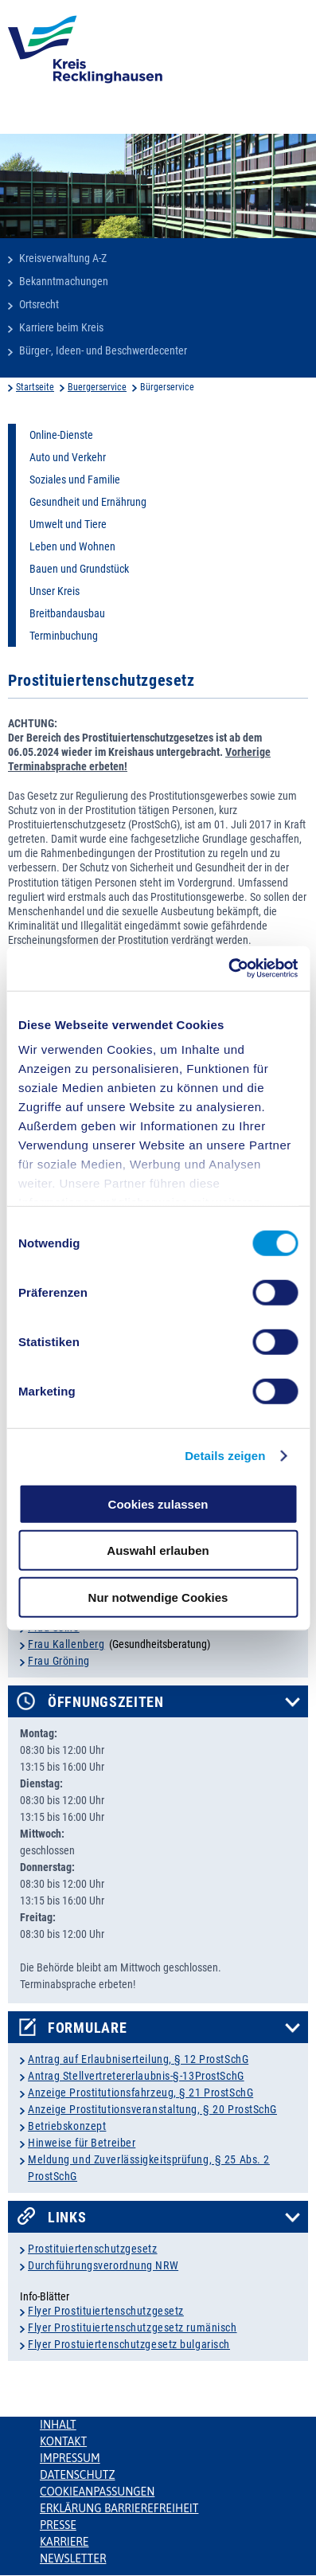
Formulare (87, 2028)
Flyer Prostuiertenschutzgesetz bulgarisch (129, 2344)
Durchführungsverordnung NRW (103, 2265)
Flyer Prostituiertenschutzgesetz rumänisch (132, 2327)
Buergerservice (97, 387)
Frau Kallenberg (66, 1644)
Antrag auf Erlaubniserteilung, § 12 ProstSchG (138, 2059)
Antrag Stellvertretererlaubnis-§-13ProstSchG (136, 2075)
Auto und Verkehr (67, 457)
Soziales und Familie (74, 479)
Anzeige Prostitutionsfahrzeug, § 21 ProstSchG (140, 2092)
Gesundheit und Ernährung (87, 501)
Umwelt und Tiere (68, 524)
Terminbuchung (63, 635)
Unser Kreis (54, 591)
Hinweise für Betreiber (81, 2142)
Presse (58, 2525)
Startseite (35, 387)
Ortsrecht (39, 304)
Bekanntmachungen (63, 281)
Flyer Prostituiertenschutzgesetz (106, 2310)
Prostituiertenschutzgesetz (93, 2248)
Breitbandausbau (67, 613)
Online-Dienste (61, 435)
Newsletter (73, 2558)
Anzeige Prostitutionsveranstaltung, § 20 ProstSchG (152, 2109)
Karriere (64, 2541)
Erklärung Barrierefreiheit (119, 2508)
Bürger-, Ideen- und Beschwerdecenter (103, 350)
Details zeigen (225, 1455)
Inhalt (58, 2424)
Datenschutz (77, 2474)
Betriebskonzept (67, 2126)
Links (67, 2218)
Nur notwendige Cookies (158, 1596)
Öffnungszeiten (106, 1702)
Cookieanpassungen (97, 2491)
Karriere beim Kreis (61, 327)
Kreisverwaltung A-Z (63, 258)
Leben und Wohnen (72, 546)
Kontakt (63, 2441)
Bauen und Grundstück (79, 568)
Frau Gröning (59, 1660)
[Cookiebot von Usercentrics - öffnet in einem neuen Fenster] (228, 968)
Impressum (70, 2458)
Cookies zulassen (158, 1503)
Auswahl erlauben (158, 1550)
